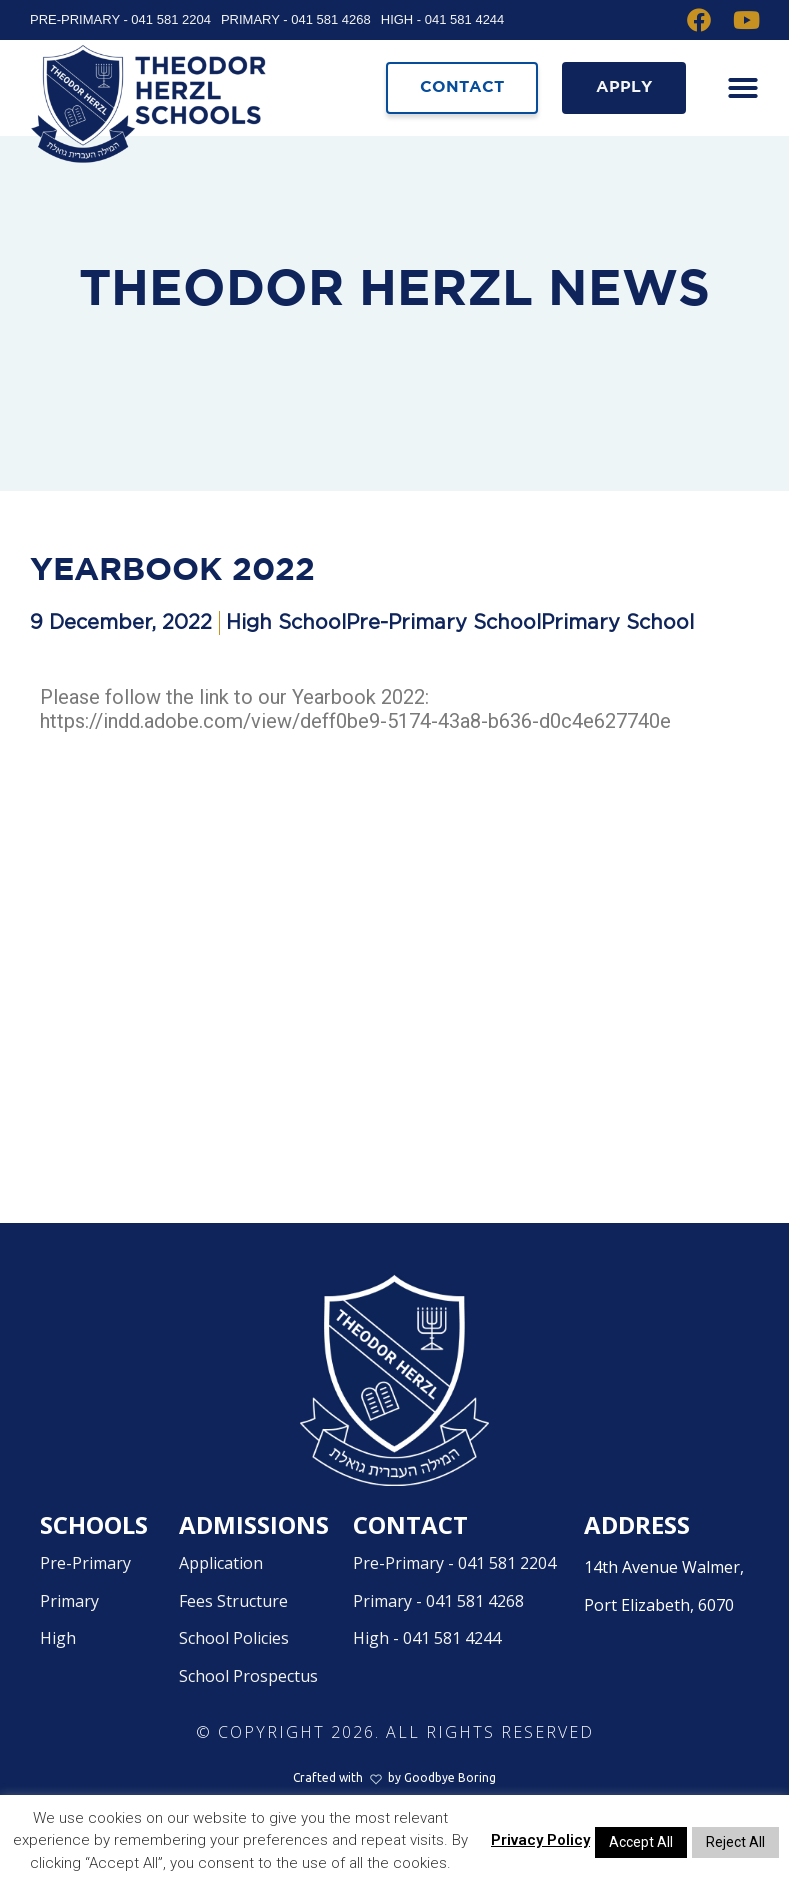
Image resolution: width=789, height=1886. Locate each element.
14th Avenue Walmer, (671, 1635)
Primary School (617, 668)
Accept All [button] (641, 1842)
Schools (94, 1569)
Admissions (254, 1569)
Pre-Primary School (443, 668)
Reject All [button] (735, 1842)
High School (286, 668)
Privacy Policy (540, 1840)
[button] (739, 88)
